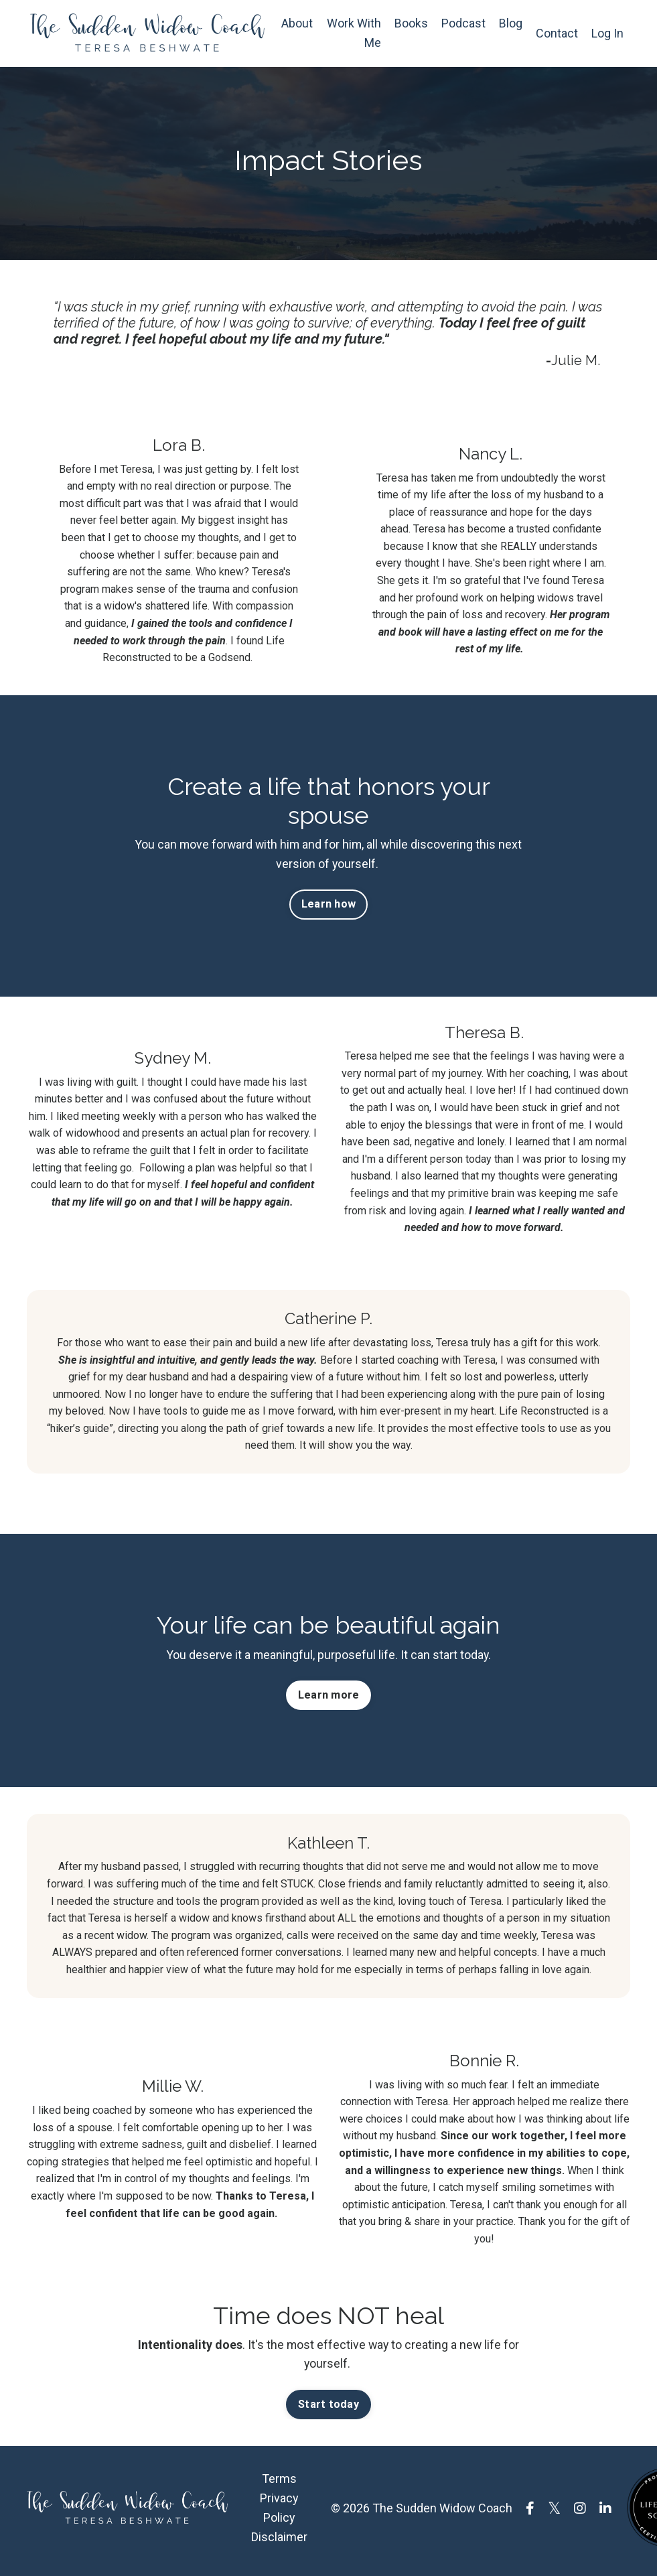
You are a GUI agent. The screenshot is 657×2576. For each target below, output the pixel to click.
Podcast (463, 23)
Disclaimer (279, 2542)
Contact (557, 33)
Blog (510, 23)
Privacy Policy (279, 2513)
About (297, 23)
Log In (607, 33)
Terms (279, 2485)
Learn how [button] (328, 907)
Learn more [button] (329, 1699)
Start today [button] (328, 2410)
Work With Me (354, 33)
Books (411, 23)
